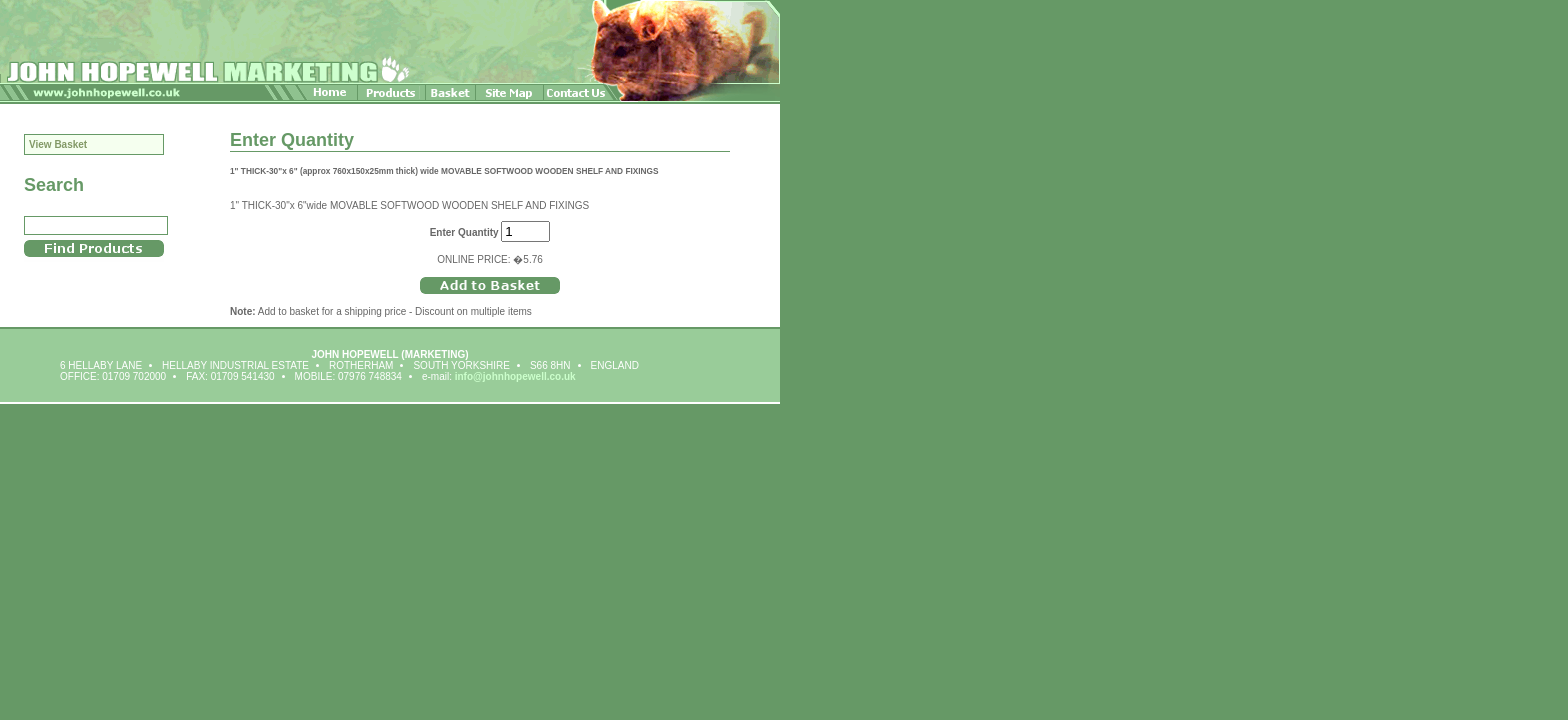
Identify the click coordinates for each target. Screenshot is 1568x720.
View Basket (58, 144)
